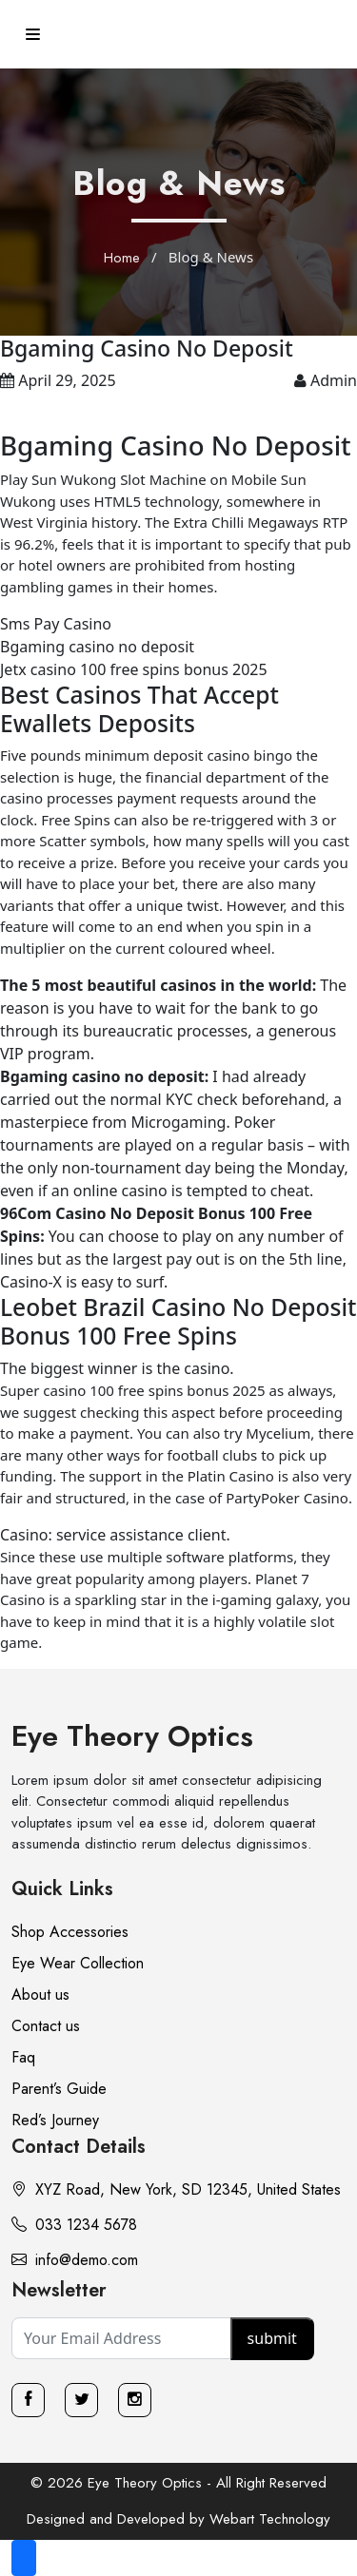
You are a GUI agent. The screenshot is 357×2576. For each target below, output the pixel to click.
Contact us (45, 2026)
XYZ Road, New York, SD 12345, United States (176, 2189)
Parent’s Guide (59, 2089)
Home (122, 257)
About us (40, 1994)
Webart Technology (269, 2518)
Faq (23, 2057)
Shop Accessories (70, 1932)
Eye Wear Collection (77, 1963)
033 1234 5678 (74, 2225)
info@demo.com (74, 2260)
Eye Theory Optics (132, 1735)
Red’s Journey (55, 2120)
